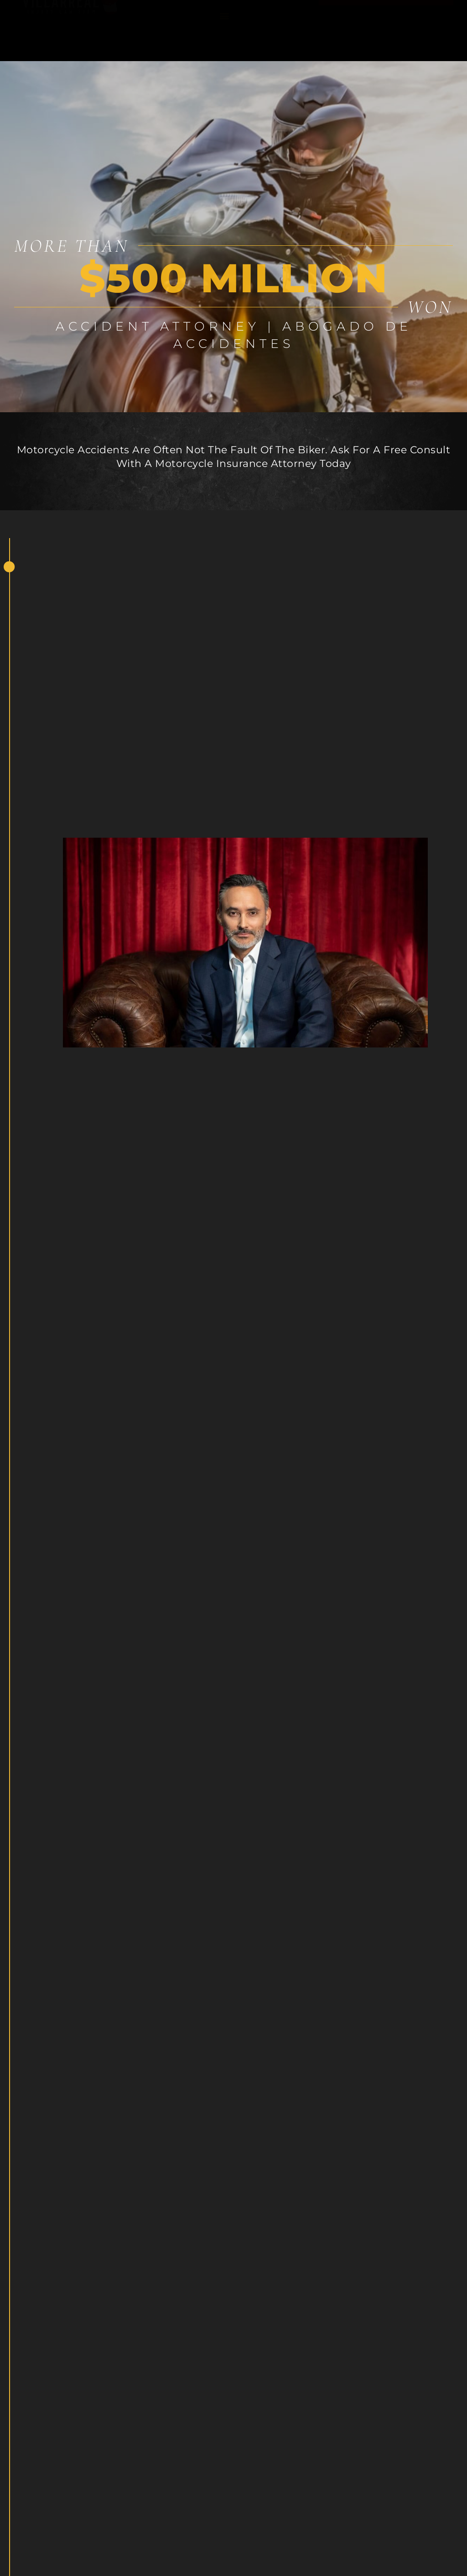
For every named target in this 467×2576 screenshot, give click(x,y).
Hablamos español (385, 16)
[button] (224, 30)
